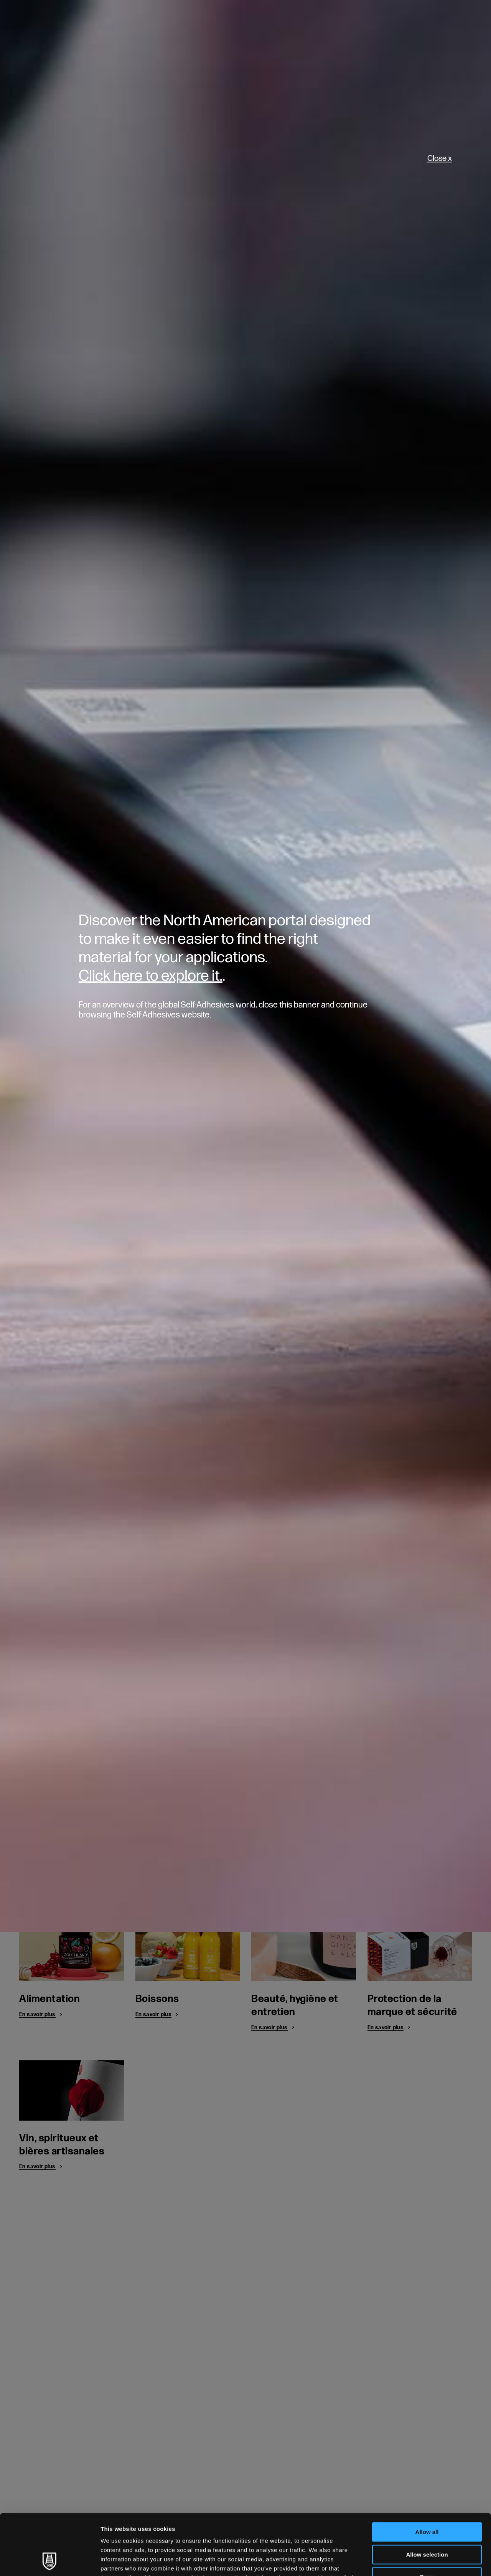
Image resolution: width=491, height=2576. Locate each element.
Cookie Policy (230, 2529)
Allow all (427, 2475)
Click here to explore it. (150, 976)
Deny (427, 2519)
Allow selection (427, 2497)
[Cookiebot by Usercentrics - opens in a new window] (49, 2561)
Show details (402, 2561)
